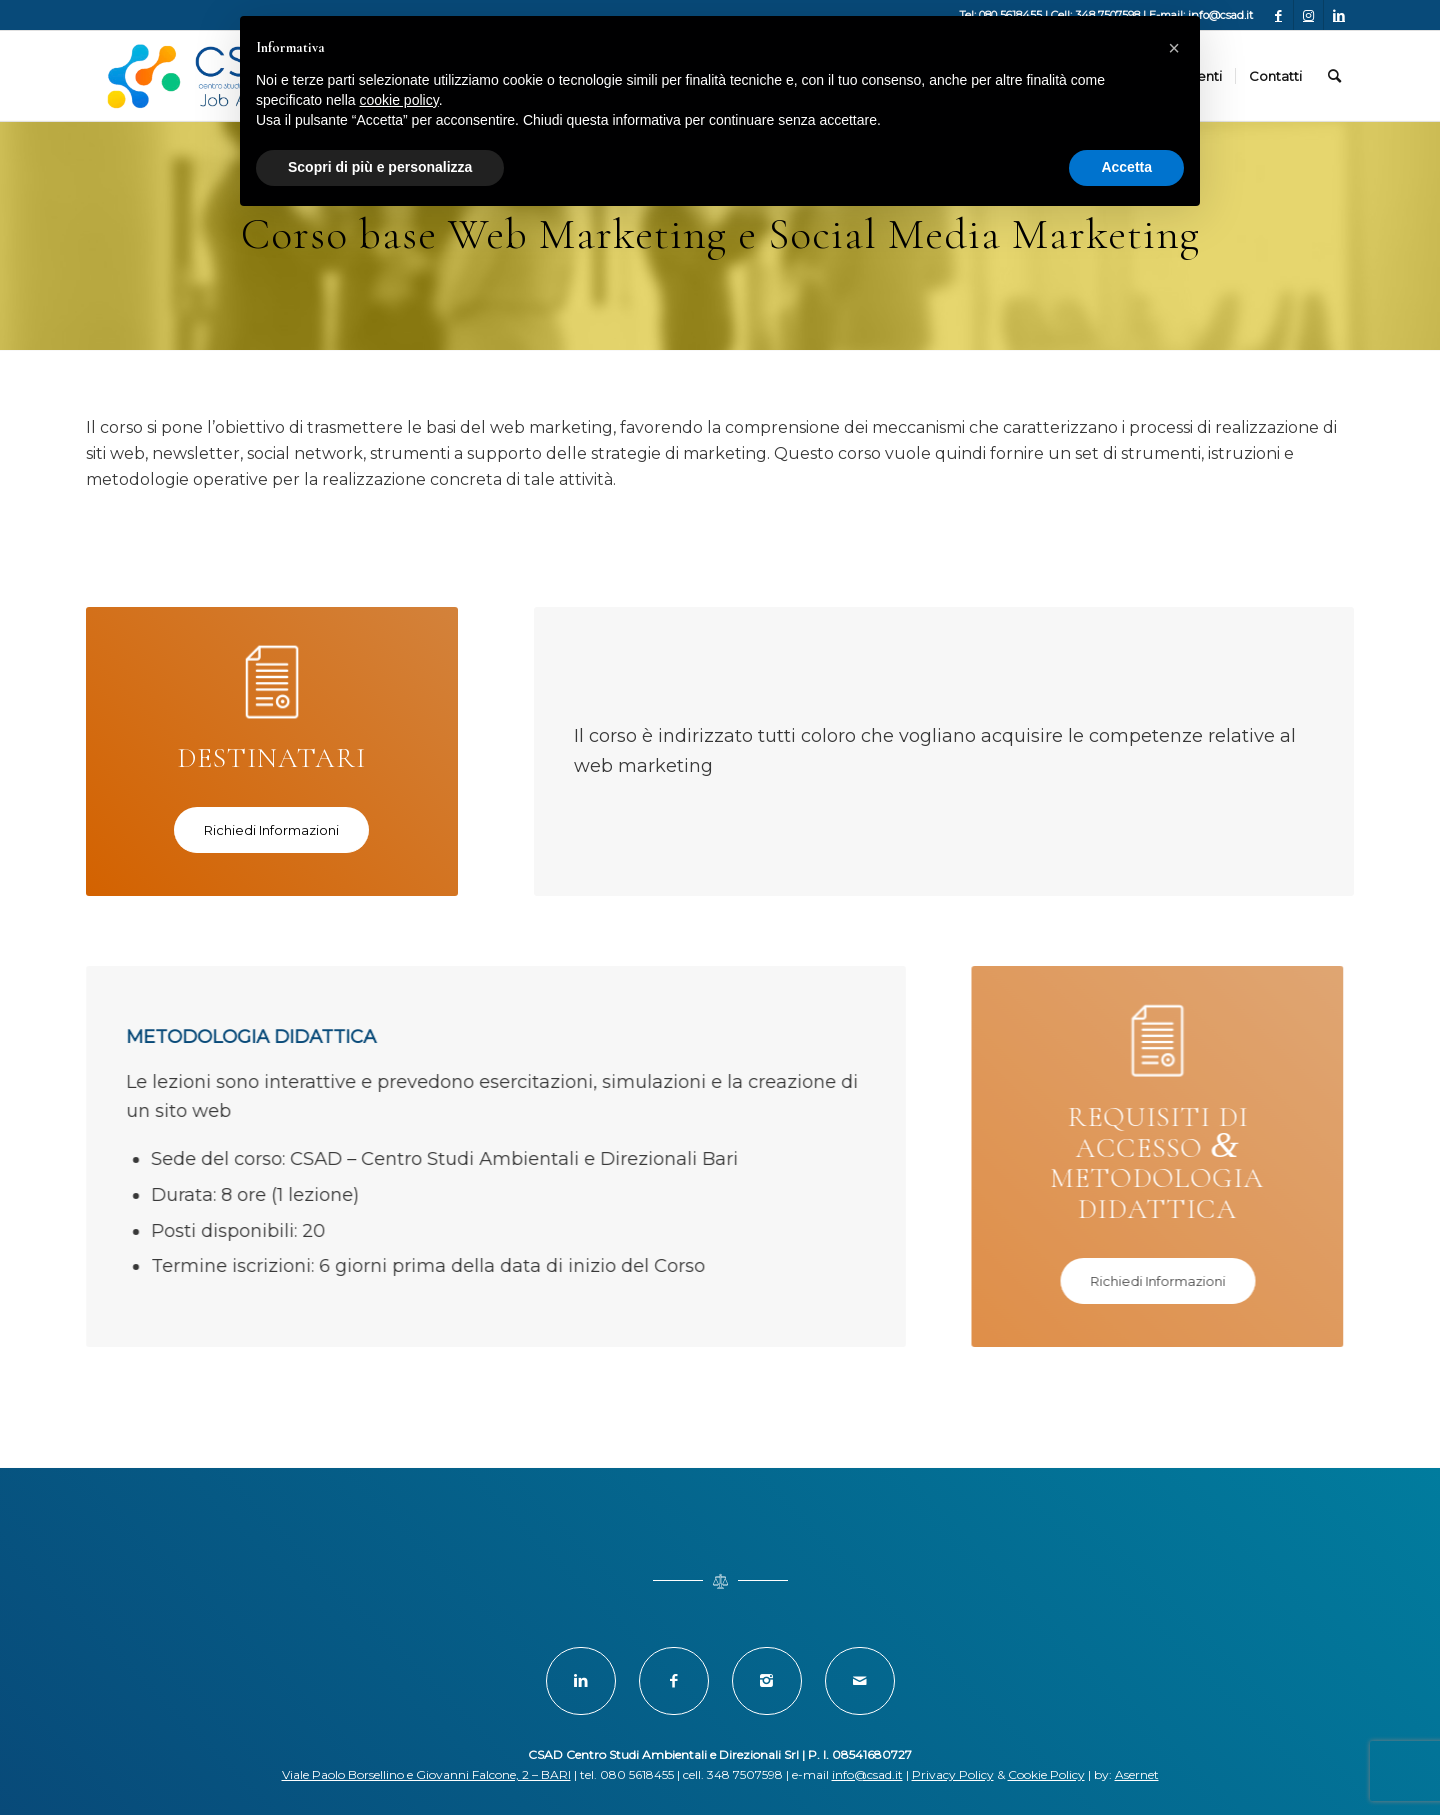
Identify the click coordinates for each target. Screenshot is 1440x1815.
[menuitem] (1275, 76)
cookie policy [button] (399, 100)
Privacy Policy (953, 1774)
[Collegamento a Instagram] (1308, 15)
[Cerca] (1334, 76)
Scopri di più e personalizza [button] (380, 167)
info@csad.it (867, 1774)
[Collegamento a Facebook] (1278, 15)
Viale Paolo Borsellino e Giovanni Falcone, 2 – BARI (426, 1774)
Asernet (1137, 1774)
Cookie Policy (1046, 1774)
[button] (1174, 48)
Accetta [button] (1126, 167)
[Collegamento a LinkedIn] (1339, 15)
